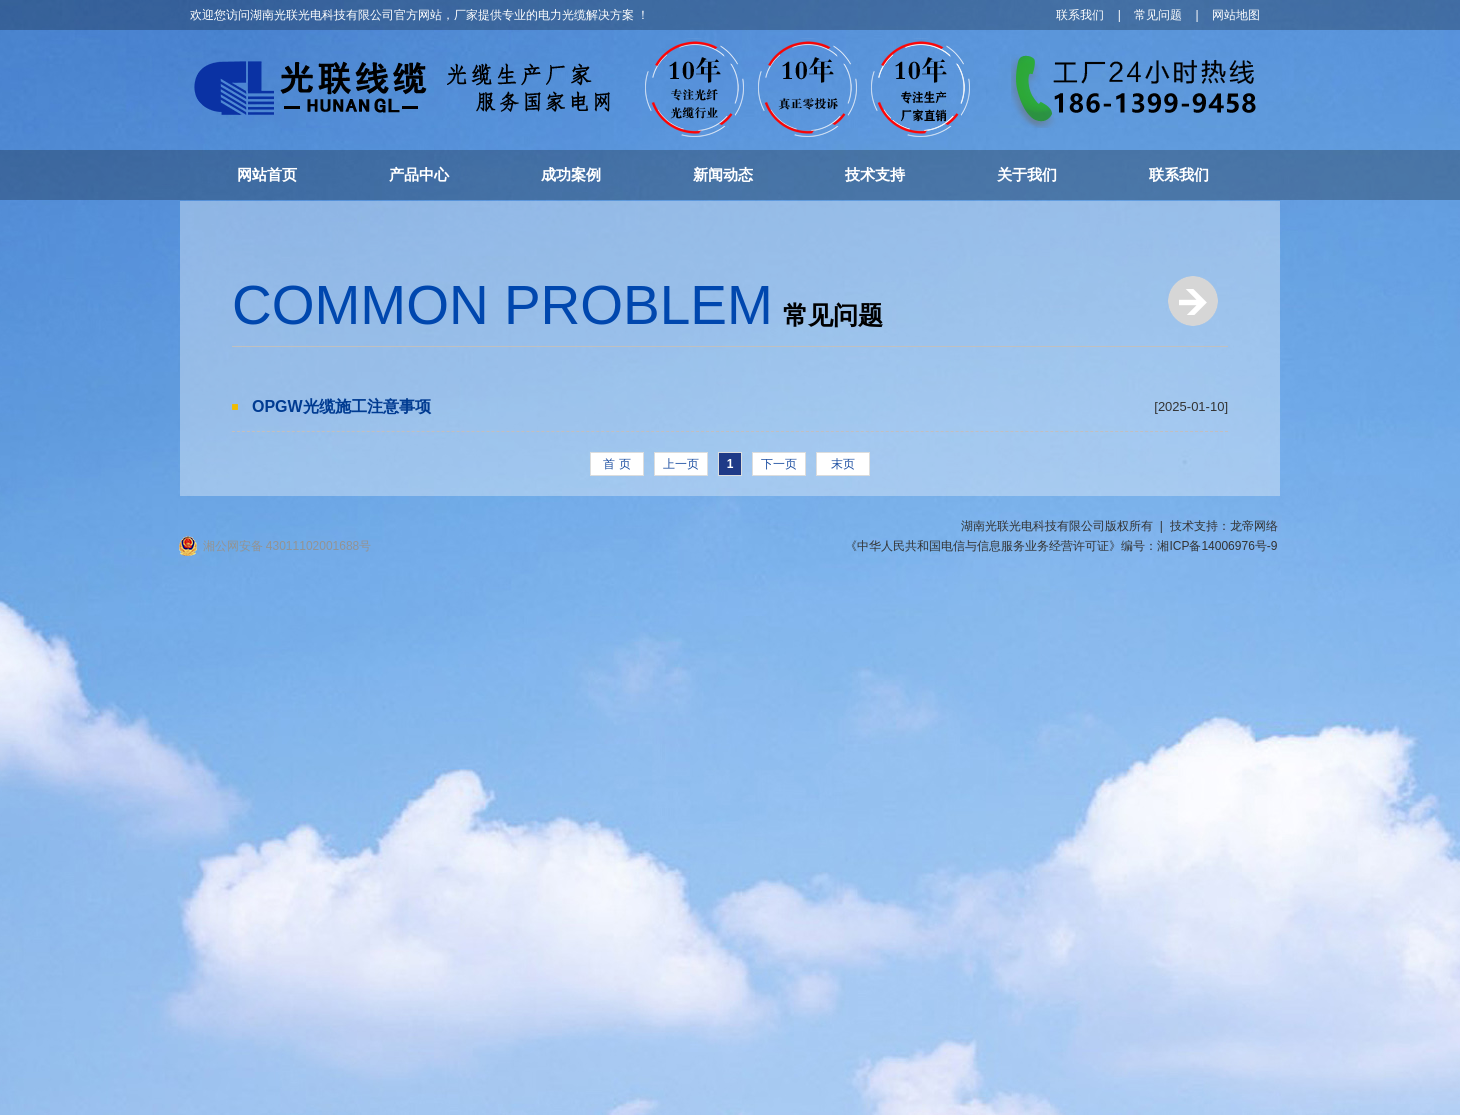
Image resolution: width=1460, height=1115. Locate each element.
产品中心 (419, 174)
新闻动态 (723, 174)
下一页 (779, 464)
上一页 (681, 464)
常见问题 (1158, 15)
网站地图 (1236, 15)
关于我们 (1027, 174)
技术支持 (875, 174)
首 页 (616, 464)
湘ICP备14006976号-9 (1217, 546)
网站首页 (267, 174)
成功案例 (571, 174)
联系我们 (1080, 15)
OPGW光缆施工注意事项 (341, 406)
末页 (843, 464)
